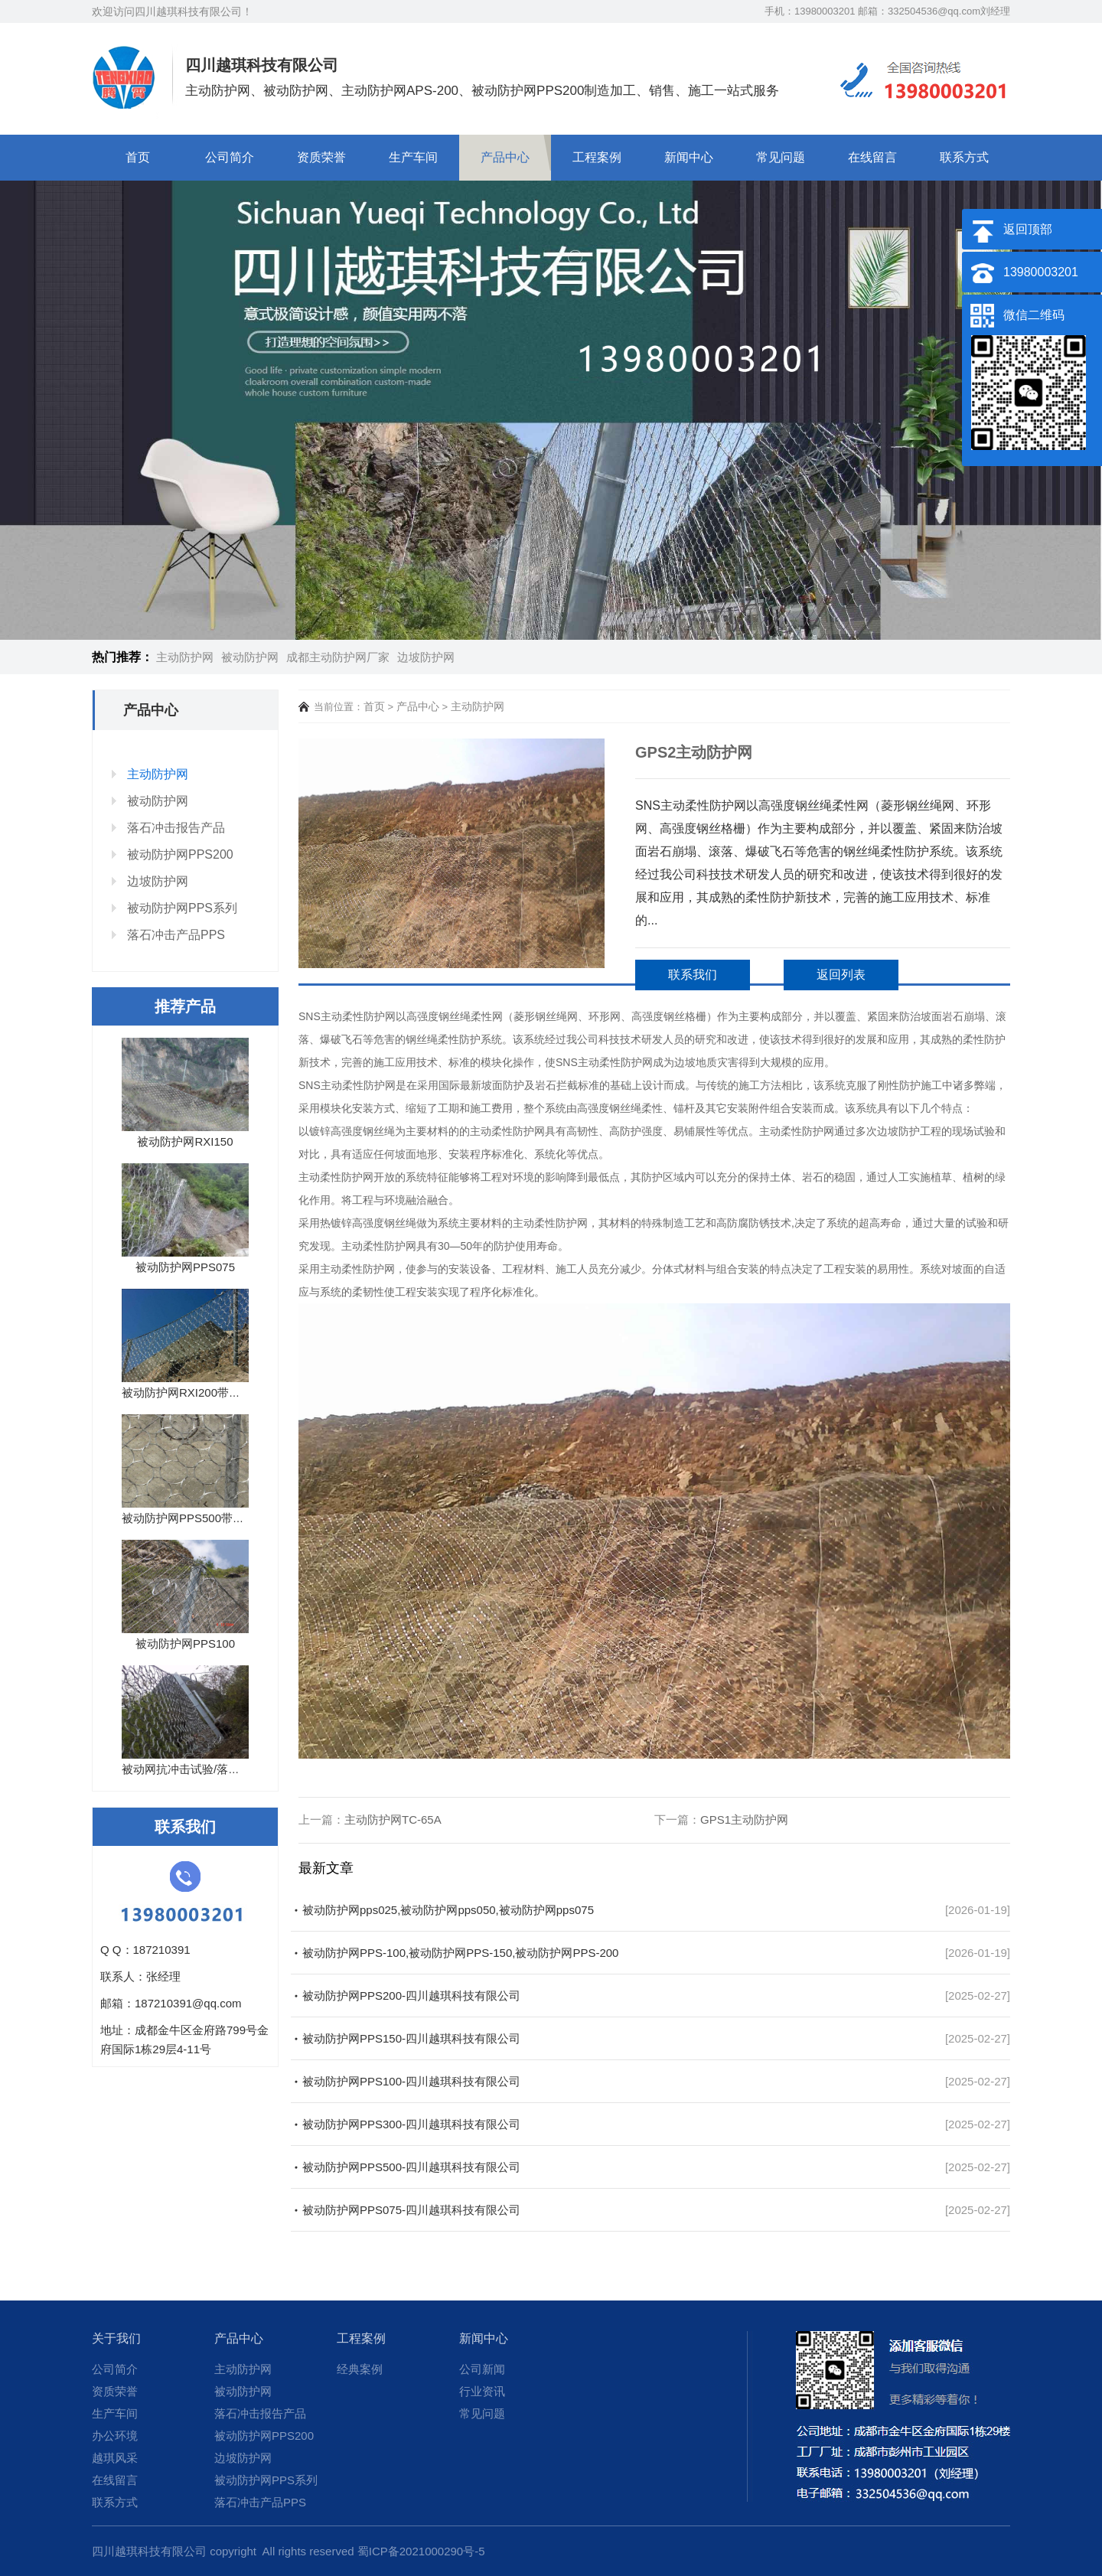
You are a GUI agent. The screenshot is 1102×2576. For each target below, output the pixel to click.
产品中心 (505, 157)
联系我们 (692, 974)
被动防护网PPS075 (185, 1266)
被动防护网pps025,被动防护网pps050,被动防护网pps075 (448, 1909)
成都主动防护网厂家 (338, 657)
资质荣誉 (321, 157)
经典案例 (360, 2368)
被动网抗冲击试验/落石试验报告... (208, 1768)
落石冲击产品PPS (176, 934)
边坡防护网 (426, 657)
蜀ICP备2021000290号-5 (421, 2551)
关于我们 (116, 2338)
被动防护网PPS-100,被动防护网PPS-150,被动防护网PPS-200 (460, 1952)
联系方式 (964, 157)
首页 (138, 157)
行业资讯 (482, 2391)
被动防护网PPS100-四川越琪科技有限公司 (411, 2081)
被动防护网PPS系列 (182, 908)
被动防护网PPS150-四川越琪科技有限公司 (411, 2038)
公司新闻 (482, 2368)
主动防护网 (185, 657)
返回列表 (841, 974)
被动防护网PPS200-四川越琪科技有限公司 (411, 1995)
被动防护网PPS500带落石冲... (199, 1517)
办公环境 (115, 2435)
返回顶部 (1027, 229)
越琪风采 (115, 2457)
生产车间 (413, 157)
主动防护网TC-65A (393, 1819)
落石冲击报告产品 (176, 827)
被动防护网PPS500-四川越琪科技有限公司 (411, 2166)
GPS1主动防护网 (744, 1819)
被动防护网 (250, 657)
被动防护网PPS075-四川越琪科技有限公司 (411, 2209)
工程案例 (596, 157)
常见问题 (780, 157)
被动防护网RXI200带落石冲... (197, 1392)
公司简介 (229, 157)
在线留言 (872, 157)
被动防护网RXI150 (185, 1141)
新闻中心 (688, 157)
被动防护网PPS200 (180, 854)
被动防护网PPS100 (185, 1643)
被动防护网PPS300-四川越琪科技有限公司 (411, 2124)
